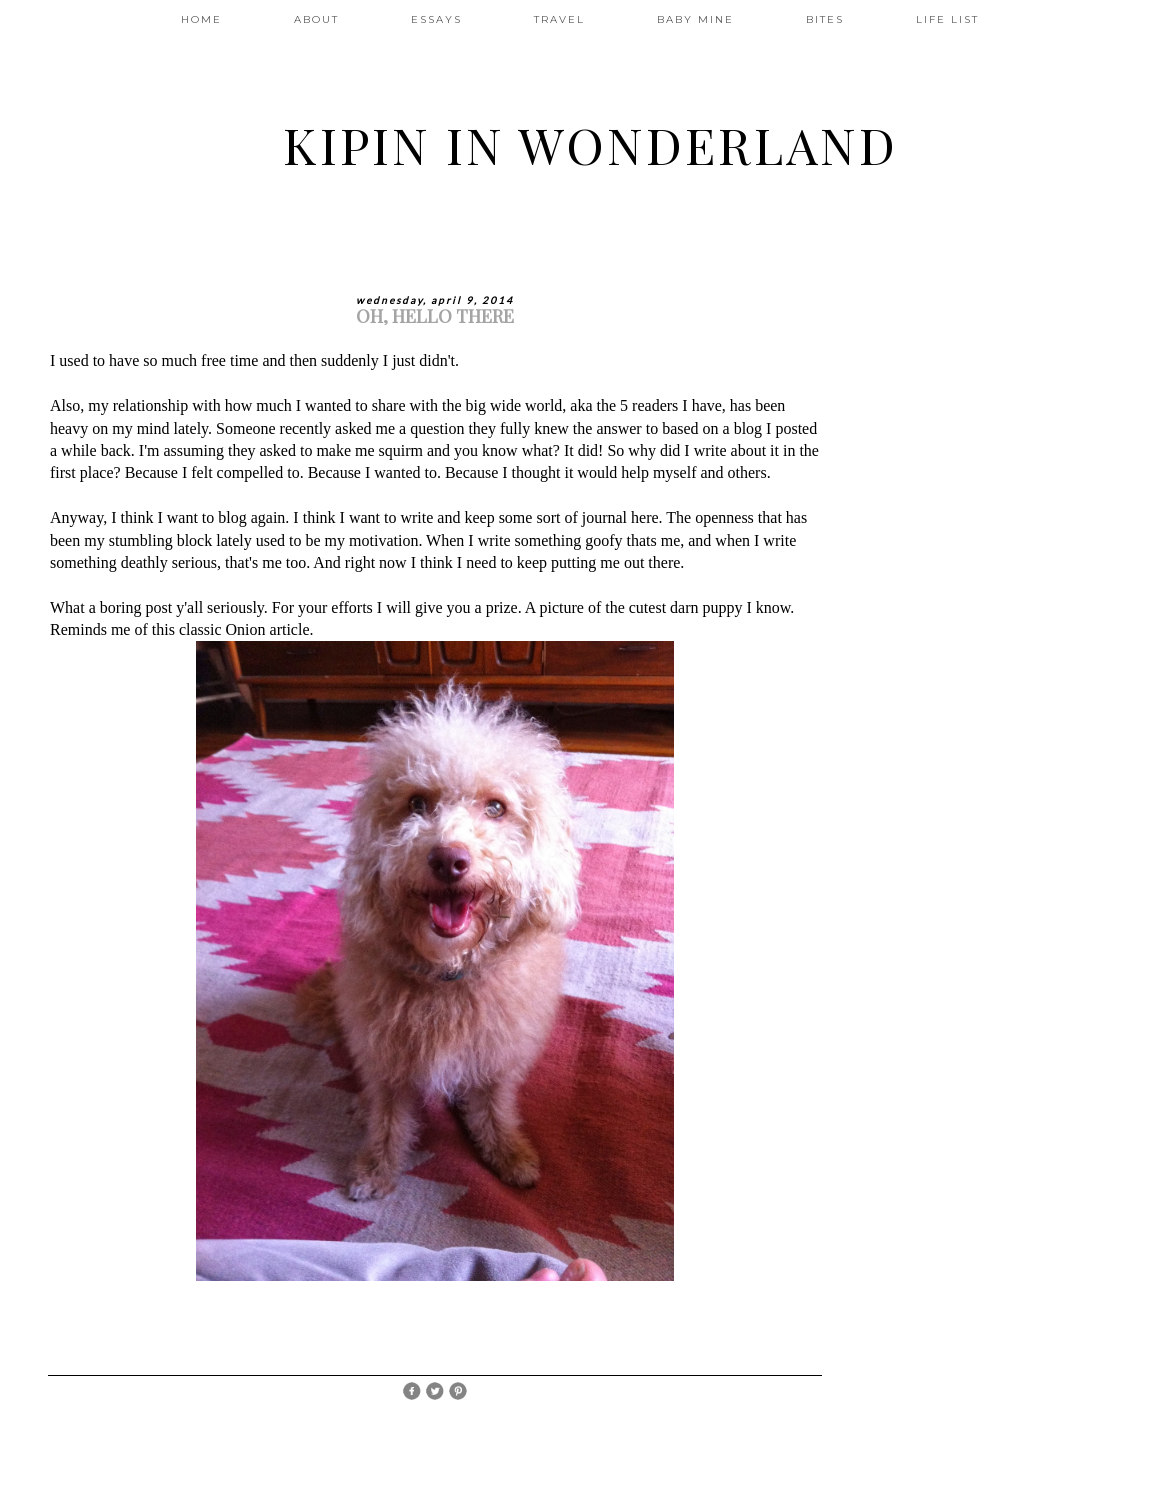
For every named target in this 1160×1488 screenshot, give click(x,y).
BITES (825, 19)
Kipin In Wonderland (590, 144)
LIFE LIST (947, 19)
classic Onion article (244, 629)
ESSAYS (436, 19)
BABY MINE (695, 19)
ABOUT (316, 19)
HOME (201, 19)
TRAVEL (559, 19)
